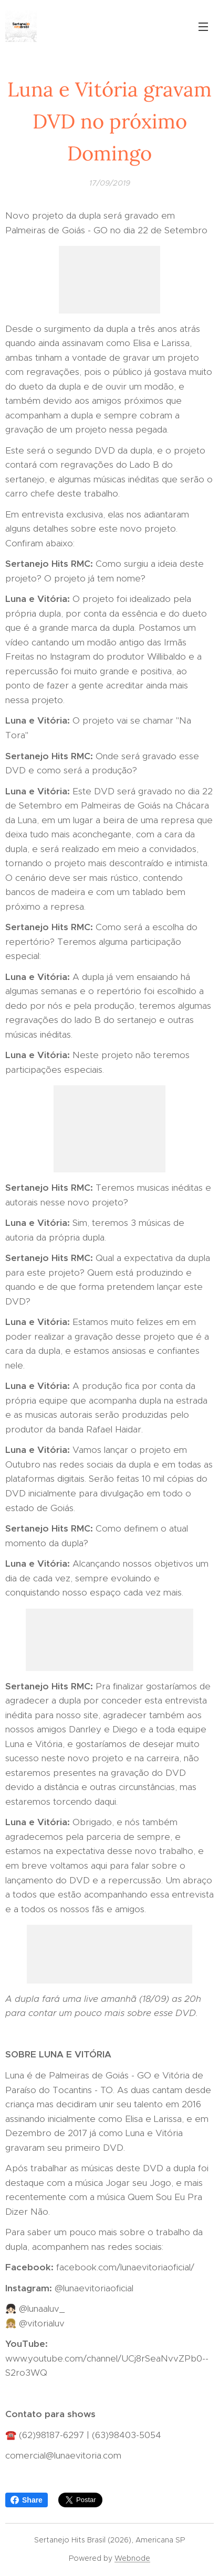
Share (27, 2500)
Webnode (132, 2558)
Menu (203, 26)
